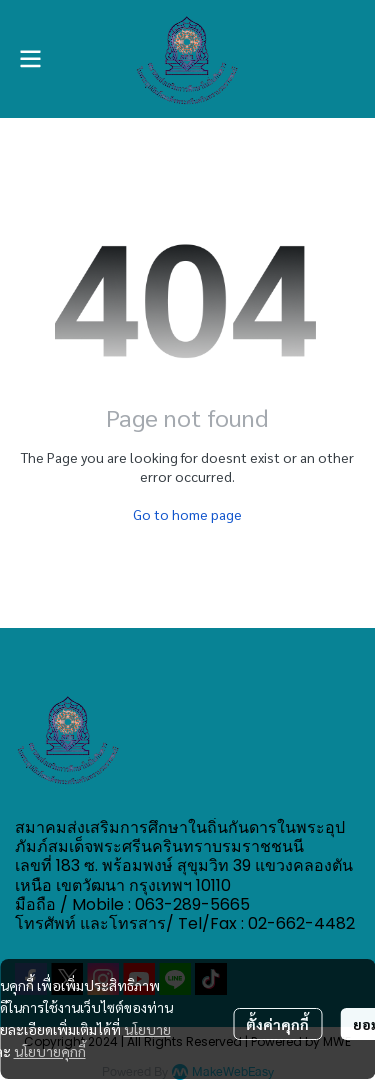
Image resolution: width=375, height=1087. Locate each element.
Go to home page (187, 514)
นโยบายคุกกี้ (50, 1051)
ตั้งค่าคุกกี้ (277, 1024)
